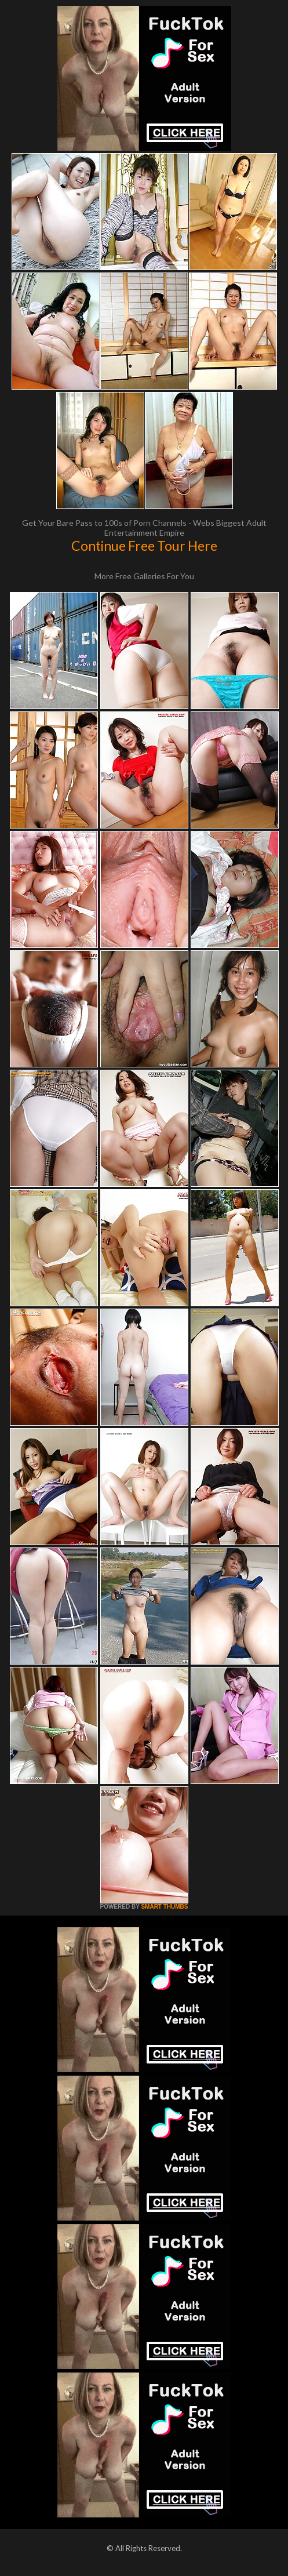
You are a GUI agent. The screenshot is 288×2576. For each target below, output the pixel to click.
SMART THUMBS (164, 1906)
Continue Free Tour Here (144, 545)
